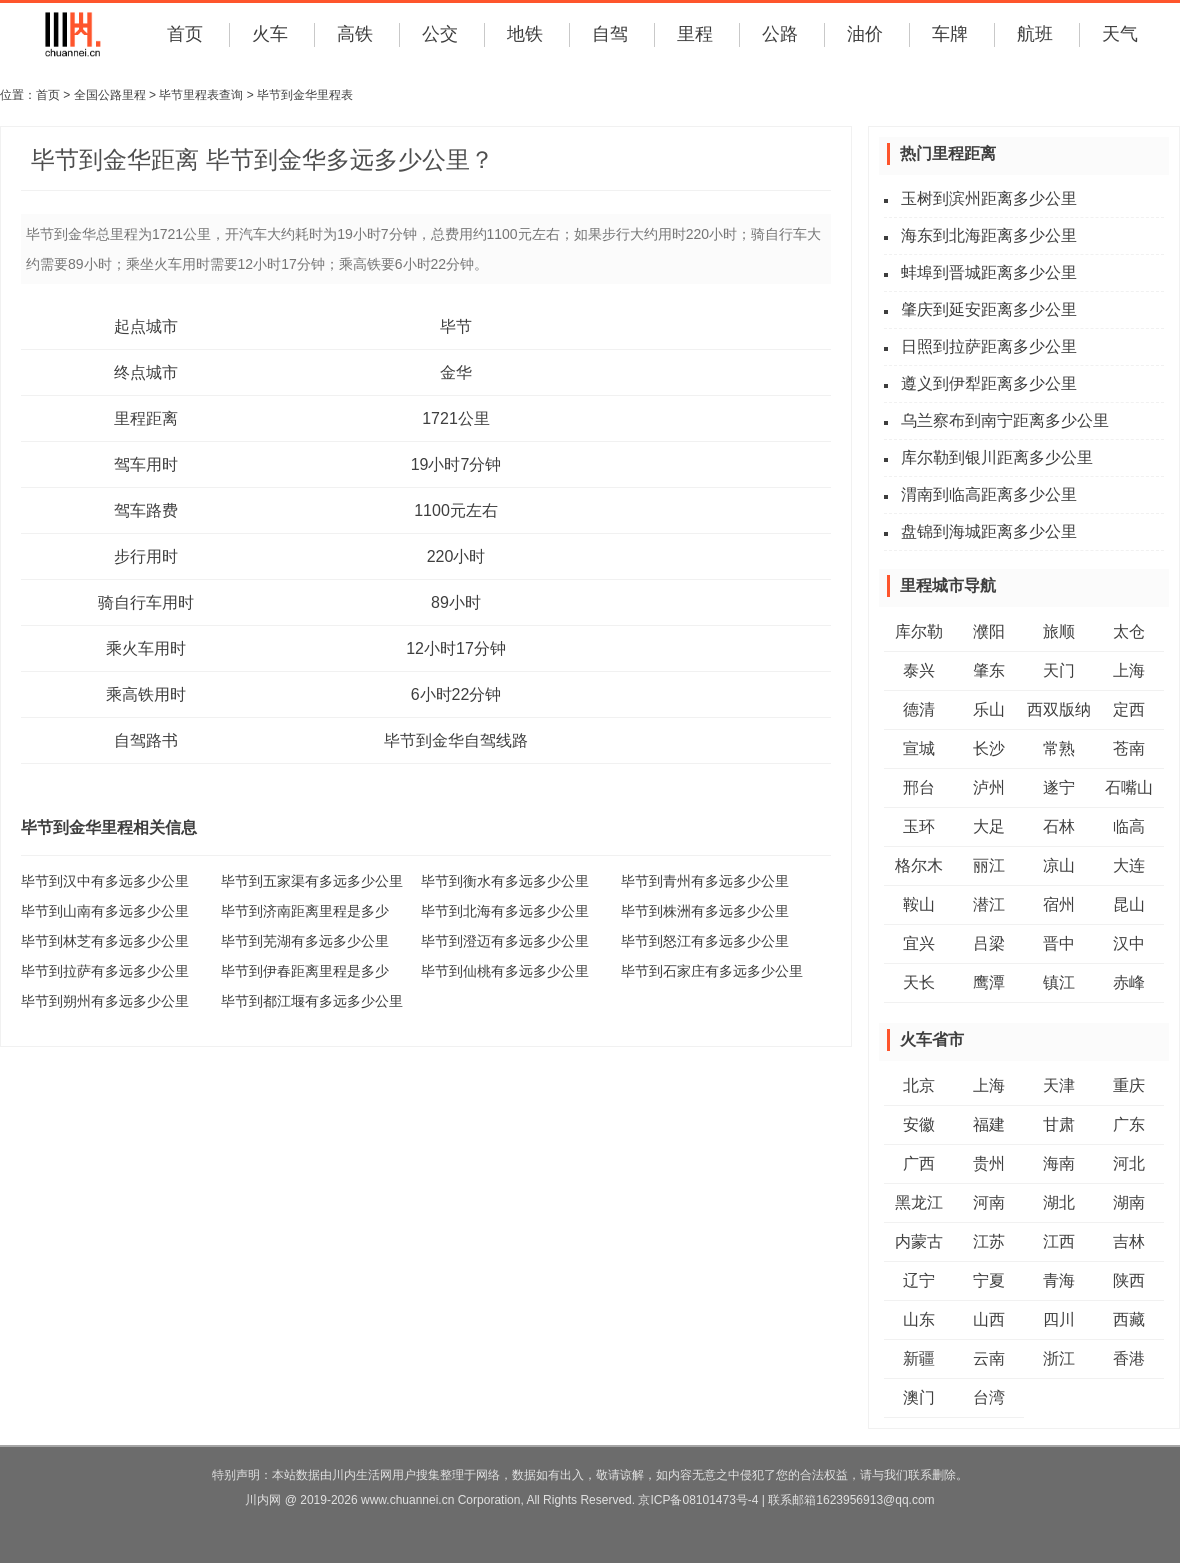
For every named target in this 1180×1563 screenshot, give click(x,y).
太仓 (1129, 631)
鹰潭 (989, 982)
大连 (1129, 865)
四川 (1059, 1319)
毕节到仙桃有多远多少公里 (505, 971)
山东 (919, 1319)
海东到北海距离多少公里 (989, 235)
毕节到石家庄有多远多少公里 (712, 971)
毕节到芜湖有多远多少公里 (305, 941)
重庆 (1129, 1085)
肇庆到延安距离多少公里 (989, 309)
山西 (989, 1319)
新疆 (919, 1358)
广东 (1129, 1124)
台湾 (989, 1397)
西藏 (1129, 1319)
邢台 (919, 787)
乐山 (989, 709)
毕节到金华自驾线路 (456, 740)
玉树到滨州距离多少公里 (989, 198)
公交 (440, 34)
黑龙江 (919, 1202)
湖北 (1059, 1202)
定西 (1129, 709)
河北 (1129, 1163)
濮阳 (989, 631)
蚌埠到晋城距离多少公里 (989, 272)
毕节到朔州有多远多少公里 (105, 1001)
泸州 (989, 787)
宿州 (1059, 904)
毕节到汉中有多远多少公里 (105, 881)
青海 (1059, 1280)
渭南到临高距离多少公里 (989, 494)
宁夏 (989, 1280)
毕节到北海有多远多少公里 (505, 911)
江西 (1059, 1241)
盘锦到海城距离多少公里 (989, 531)
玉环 (919, 826)
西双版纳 (1059, 709)
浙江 (1059, 1358)
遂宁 (1059, 787)
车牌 (950, 34)
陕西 (1129, 1280)
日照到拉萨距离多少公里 (989, 346)
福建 (989, 1124)
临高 (1129, 826)
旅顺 (1059, 631)
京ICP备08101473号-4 (698, 1500)
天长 (919, 982)
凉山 (1059, 865)
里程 (695, 34)
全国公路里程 (110, 95)
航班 (1035, 34)
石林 (1059, 826)
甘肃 (1059, 1124)
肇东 (989, 670)
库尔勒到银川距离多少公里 (997, 457)
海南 (1059, 1163)
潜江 (989, 904)
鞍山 (919, 904)
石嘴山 (1129, 787)
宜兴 (919, 943)
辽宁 (919, 1280)
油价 (865, 34)
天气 (1120, 34)
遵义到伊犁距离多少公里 (989, 383)
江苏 (989, 1241)
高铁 (355, 34)
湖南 (1129, 1202)
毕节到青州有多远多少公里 (705, 881)
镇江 (1059, 982)
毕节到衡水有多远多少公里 (505, 881)
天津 (1059, 1085)
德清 (919, 709)
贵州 (989, 1163)
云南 (989, 1358)
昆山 (1129, 904)
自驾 (610, 34)
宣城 (919, 748)
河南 (989, 1202)
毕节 (456, 326)
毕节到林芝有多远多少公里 (105, 941)
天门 (1059, 670)
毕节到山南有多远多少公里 (105, 911)
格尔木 (919, 865)
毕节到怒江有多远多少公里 (705, 941)
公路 (780, 34)
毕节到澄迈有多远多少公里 (505, 941)
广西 (919, 1163)
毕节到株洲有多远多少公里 (705, 911)
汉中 (1129, 943)
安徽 (919, 1124)
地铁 (525, 34)
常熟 (1059, 748)
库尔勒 (919, 631)
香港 (1129, 1358)
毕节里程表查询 (201, 95)
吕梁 (989, 943)
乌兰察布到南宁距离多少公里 (1005, 420)
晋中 (1059, 943)
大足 (989, 826)
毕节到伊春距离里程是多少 (305, 971)
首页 (185, 34)
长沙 (989, 748)
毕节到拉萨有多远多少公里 (105, 971)
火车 (270, 34)
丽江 (989, 865)
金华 (456, 372)
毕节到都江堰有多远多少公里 (312, 1001)
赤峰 (1129, 982)
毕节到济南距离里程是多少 (305, 911)
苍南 (1129, 748)
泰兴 (919, 670)
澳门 (919, 1397)
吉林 (1129, 1241)
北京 (919, 1085)
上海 (1129, 670)
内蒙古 (919, 1241)
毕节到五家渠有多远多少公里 (312, 881)
